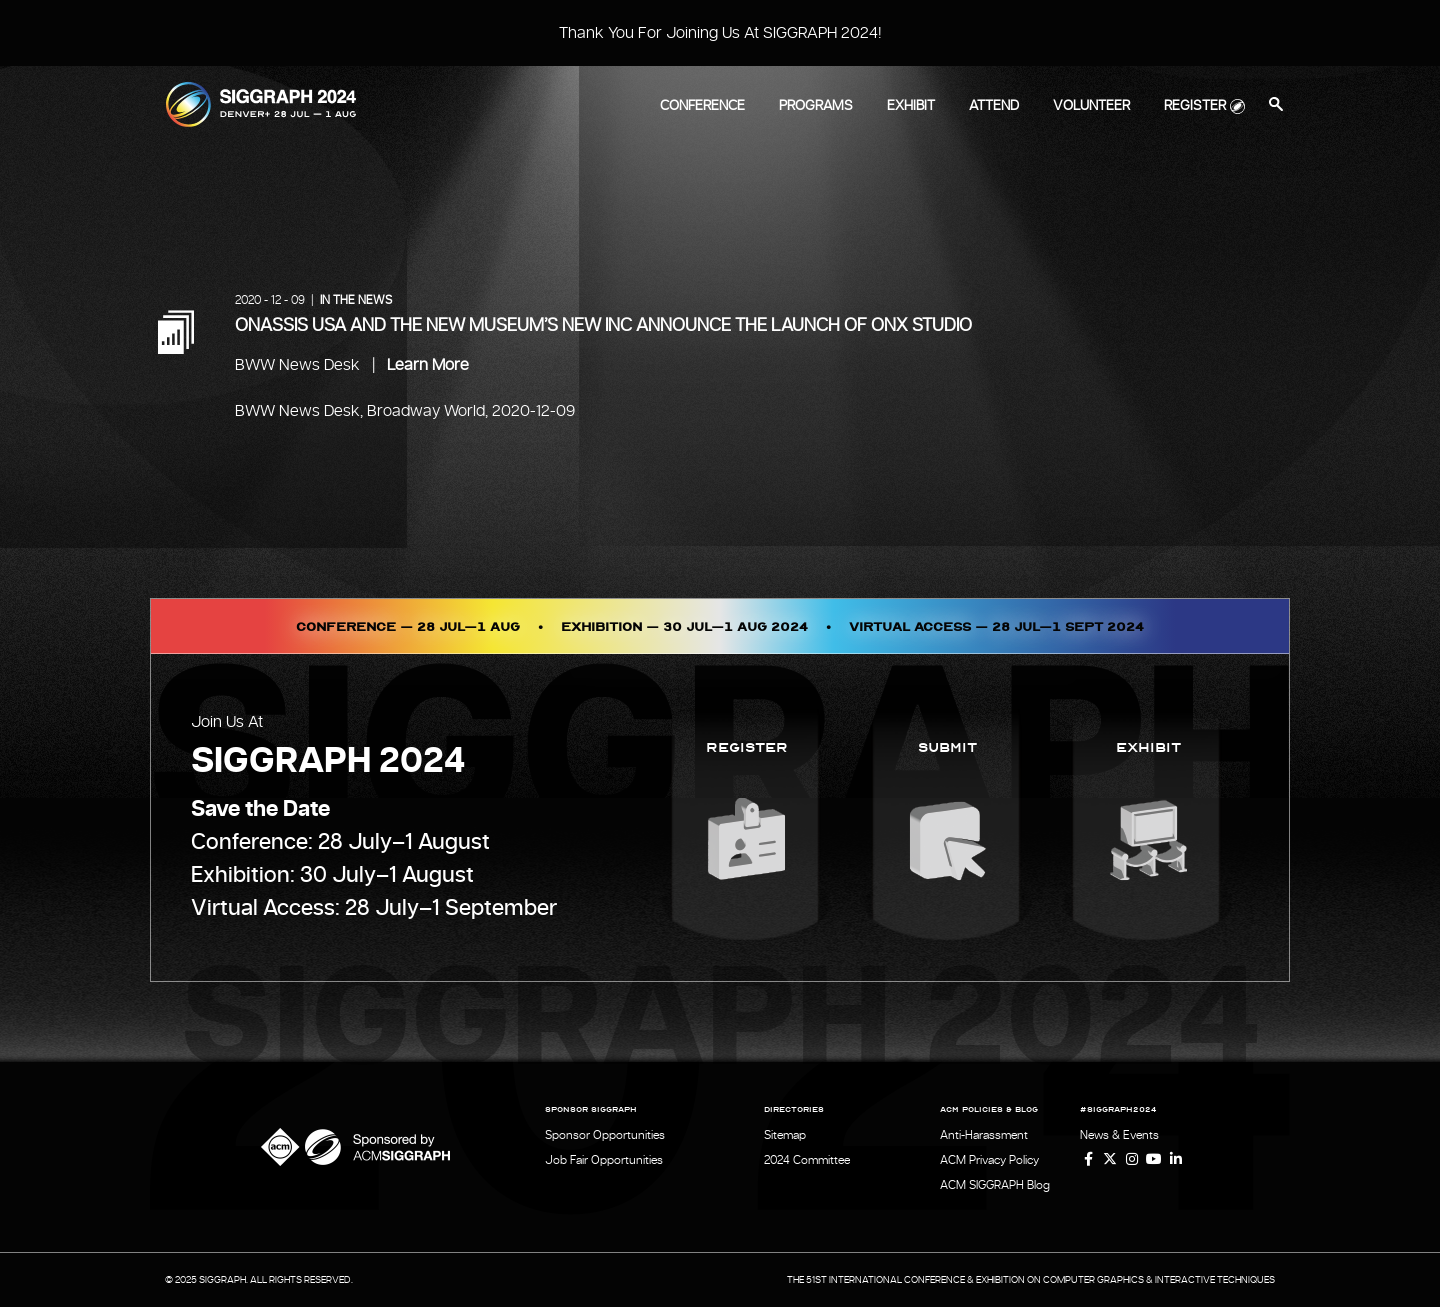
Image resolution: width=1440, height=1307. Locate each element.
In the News (356, 300)
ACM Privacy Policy (989, 1160)
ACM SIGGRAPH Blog (995, 1185)
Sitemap (785, 1135)
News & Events (1119, 1135)
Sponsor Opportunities (605, 1135)
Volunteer (1091, 106)
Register (1195, 106)
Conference (702, 106)
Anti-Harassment (984, 1135)
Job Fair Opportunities (604, 1160)
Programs (816, 106)
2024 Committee (807, 1160)
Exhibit (911, 106)
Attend (994, 106)
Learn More (428, 365)
